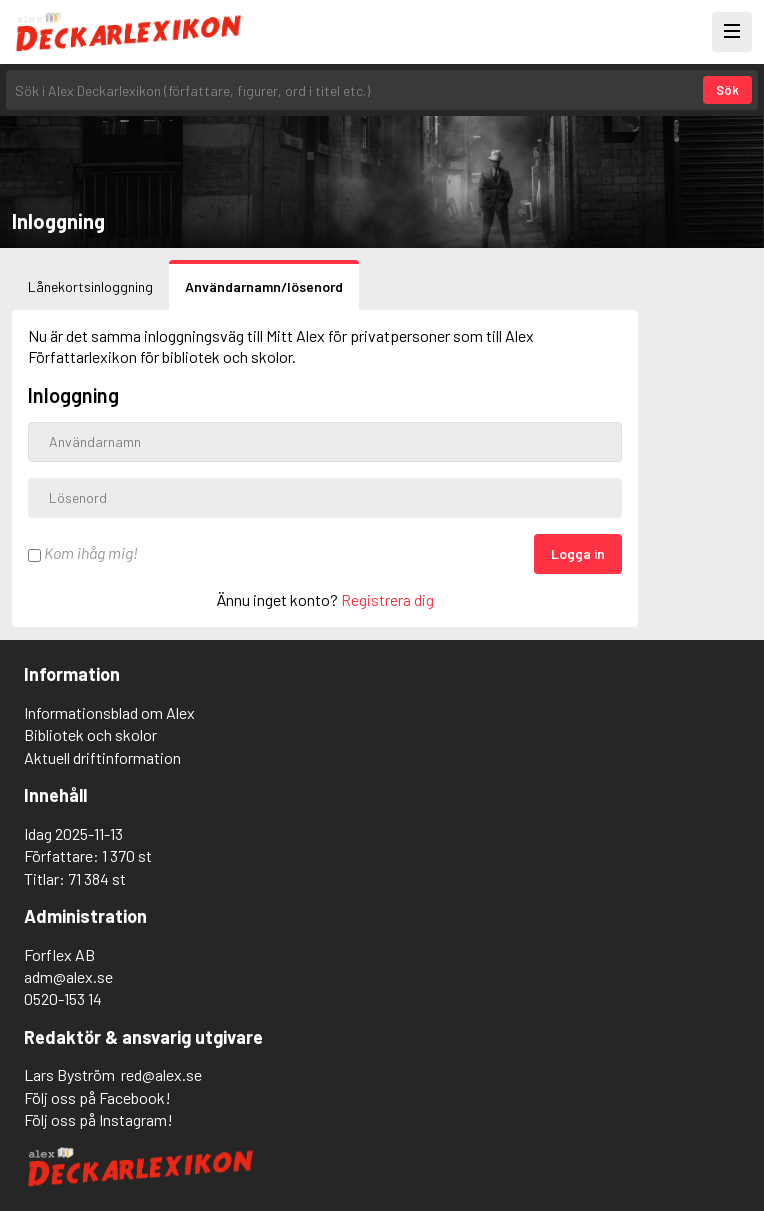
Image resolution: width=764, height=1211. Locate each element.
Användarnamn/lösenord (264, 286)
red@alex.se (161, 1074)
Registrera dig (387, 599)
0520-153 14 (63, 998)
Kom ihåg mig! (83, 552)
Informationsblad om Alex (109, 712)
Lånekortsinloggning (90, 286)
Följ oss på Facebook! (97, 1097)
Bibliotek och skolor (90, 734)
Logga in (578, 553)
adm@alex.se (68, 976)
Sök (727, 90)
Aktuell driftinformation (102, 757)
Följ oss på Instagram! (98, 1119)
